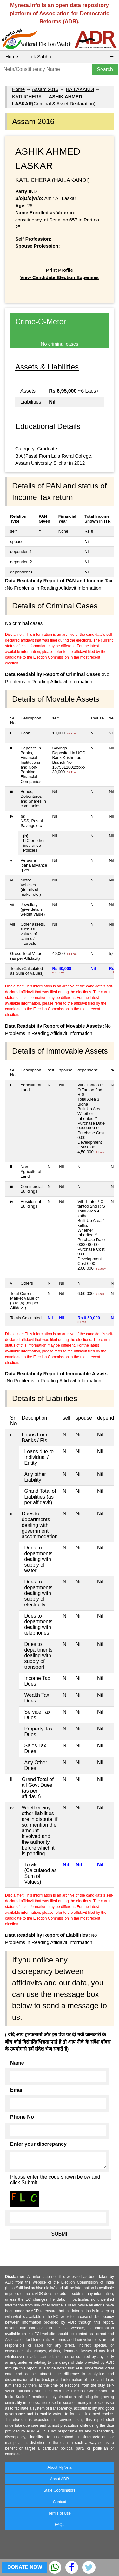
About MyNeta (59, 2467)
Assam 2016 (45, 89)
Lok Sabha (39, 56)
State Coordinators (59, 2490)
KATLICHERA (26, 96)
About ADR (59, 2479)
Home (11, 56)
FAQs (59, 2525)
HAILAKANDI (80, 89)
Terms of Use (59, 2513)
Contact (59, 2502)
